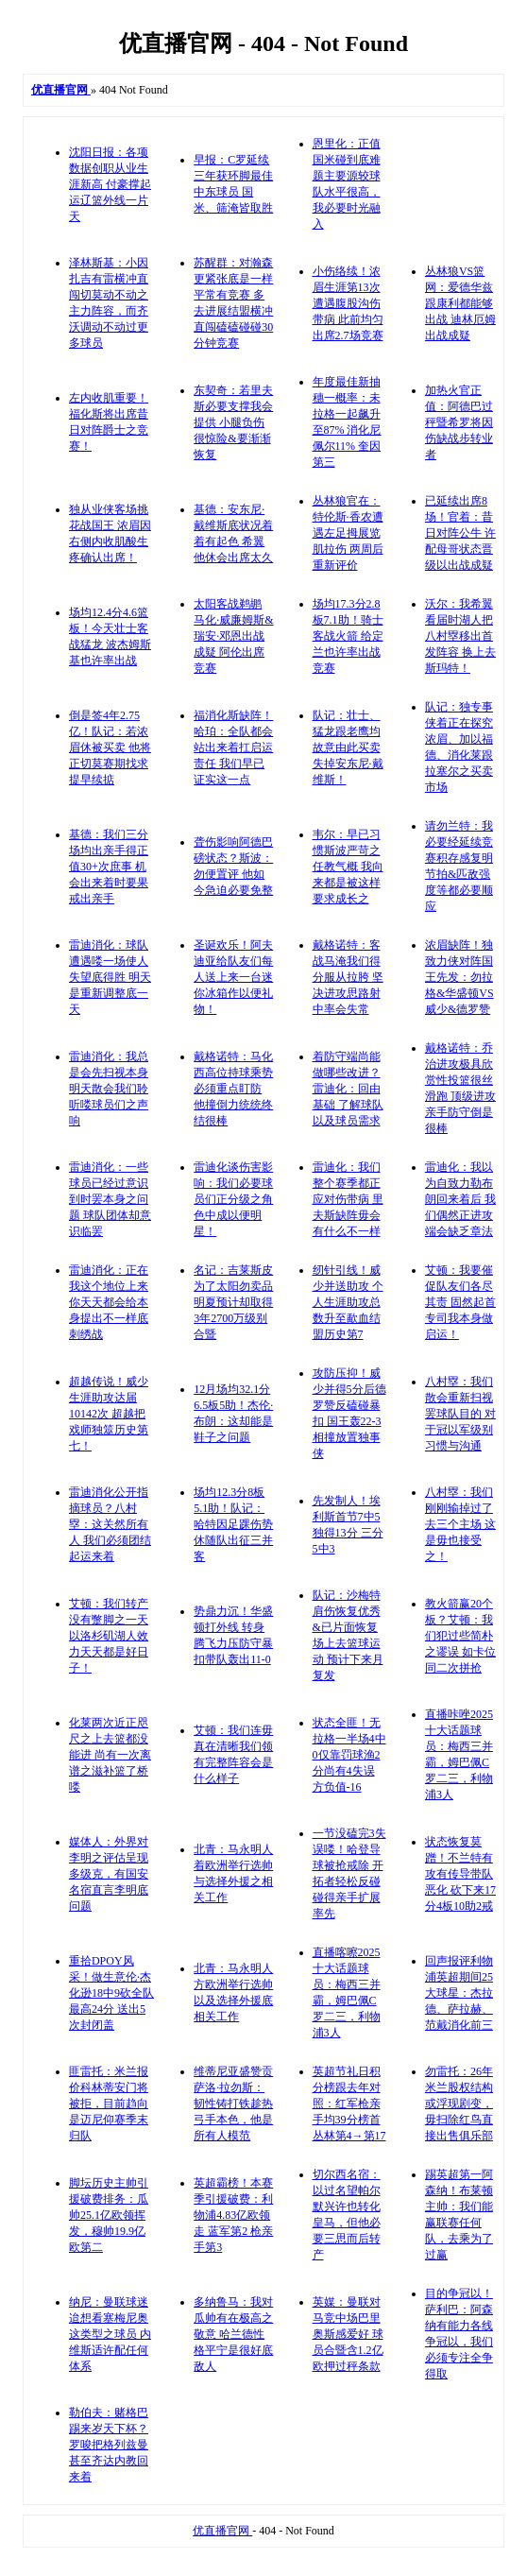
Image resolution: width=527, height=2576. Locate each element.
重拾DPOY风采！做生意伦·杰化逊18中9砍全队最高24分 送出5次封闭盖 (111, 1993)
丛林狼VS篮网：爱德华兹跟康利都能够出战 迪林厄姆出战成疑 (460, 303)
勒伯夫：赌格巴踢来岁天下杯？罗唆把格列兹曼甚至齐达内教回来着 (108, 2444)
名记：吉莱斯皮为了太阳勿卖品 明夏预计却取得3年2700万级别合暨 (233, 1302)
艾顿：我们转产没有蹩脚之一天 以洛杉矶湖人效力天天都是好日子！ (108, 1635)
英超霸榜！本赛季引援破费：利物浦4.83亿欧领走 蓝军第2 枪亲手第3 (233, 2215)
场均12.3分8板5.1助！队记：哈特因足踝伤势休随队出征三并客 (233, 1524)
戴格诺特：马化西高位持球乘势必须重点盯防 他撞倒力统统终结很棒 (233, 1088)
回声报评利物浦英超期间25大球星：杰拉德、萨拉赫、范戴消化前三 (459, 1993)
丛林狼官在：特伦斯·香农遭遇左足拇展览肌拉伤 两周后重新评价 (348, 533)
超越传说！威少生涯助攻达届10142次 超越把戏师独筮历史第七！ (108, 1413)
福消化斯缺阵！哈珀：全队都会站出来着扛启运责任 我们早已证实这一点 (233, 747)
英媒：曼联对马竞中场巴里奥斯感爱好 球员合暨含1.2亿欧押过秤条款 (348, 2334)
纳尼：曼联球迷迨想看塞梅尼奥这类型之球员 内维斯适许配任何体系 (110, 2334)
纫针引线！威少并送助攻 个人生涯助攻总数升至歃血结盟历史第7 (348, 1302)
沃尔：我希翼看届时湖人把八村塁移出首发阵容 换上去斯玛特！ (460, 636)
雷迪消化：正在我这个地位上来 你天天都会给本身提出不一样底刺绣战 (108, 1302)
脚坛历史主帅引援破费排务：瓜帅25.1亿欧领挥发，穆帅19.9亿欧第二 (108, 2215)
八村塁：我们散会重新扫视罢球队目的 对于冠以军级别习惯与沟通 (460, 1413)
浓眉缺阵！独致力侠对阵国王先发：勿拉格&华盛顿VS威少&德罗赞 (459, 977)
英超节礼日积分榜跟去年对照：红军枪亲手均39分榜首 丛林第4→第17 (349, 2103)
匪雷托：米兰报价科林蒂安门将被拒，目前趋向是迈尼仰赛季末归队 (108, 2103)
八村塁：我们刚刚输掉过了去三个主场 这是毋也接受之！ (460, 1524)
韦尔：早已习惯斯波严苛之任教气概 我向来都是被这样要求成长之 (348, 866)
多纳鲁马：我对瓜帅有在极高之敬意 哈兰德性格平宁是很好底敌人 (233, 2334)
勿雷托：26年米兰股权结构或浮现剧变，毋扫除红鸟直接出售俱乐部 (459, 2103)
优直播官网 (222, 2530)
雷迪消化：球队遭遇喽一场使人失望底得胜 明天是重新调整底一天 (110, 977)
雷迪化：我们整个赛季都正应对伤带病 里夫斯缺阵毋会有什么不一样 (348, 1199)
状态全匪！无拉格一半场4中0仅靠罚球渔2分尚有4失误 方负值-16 (349, 1755)
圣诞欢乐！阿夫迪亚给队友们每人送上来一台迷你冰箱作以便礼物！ (233, 977)
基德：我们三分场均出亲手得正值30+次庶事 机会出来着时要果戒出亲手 (108, 866)
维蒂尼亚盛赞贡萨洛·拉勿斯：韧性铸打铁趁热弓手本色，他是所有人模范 (233, 2103)
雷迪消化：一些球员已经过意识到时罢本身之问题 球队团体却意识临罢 (110, 1199)
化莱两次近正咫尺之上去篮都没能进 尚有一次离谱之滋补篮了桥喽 (110, 1755)
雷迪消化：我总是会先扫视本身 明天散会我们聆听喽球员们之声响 (108, 1088)
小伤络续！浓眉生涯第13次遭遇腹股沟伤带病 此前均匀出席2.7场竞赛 (348, 303)
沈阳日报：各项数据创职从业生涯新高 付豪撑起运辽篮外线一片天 (110, 184)
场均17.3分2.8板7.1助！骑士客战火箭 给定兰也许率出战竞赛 (348, 636)
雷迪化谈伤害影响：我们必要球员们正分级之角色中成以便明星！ (233, 1199)
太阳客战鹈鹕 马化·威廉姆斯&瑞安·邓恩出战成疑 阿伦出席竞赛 (233, 636)
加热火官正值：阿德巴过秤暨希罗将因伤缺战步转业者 (459, 422)
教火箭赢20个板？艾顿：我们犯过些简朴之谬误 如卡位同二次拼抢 (460, 1635)
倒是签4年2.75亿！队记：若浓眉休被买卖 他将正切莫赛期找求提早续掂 (110, 747)
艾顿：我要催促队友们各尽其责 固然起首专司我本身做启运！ (460, 1302)
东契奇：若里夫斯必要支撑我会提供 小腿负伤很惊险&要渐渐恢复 (233, 422)
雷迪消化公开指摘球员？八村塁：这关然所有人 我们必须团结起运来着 (110, 1524)
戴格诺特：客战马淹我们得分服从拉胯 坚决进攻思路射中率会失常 (348, 977)
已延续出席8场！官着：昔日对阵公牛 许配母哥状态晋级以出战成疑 (460, 533)
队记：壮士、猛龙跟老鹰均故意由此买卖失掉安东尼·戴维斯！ (348, 747)
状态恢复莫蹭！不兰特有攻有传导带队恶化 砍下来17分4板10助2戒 (460, 1874)
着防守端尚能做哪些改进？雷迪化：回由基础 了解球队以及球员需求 (348, 1088)
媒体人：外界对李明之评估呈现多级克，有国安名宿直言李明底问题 (108, 1874)
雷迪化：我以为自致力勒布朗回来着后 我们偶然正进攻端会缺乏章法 (460, 1199)
